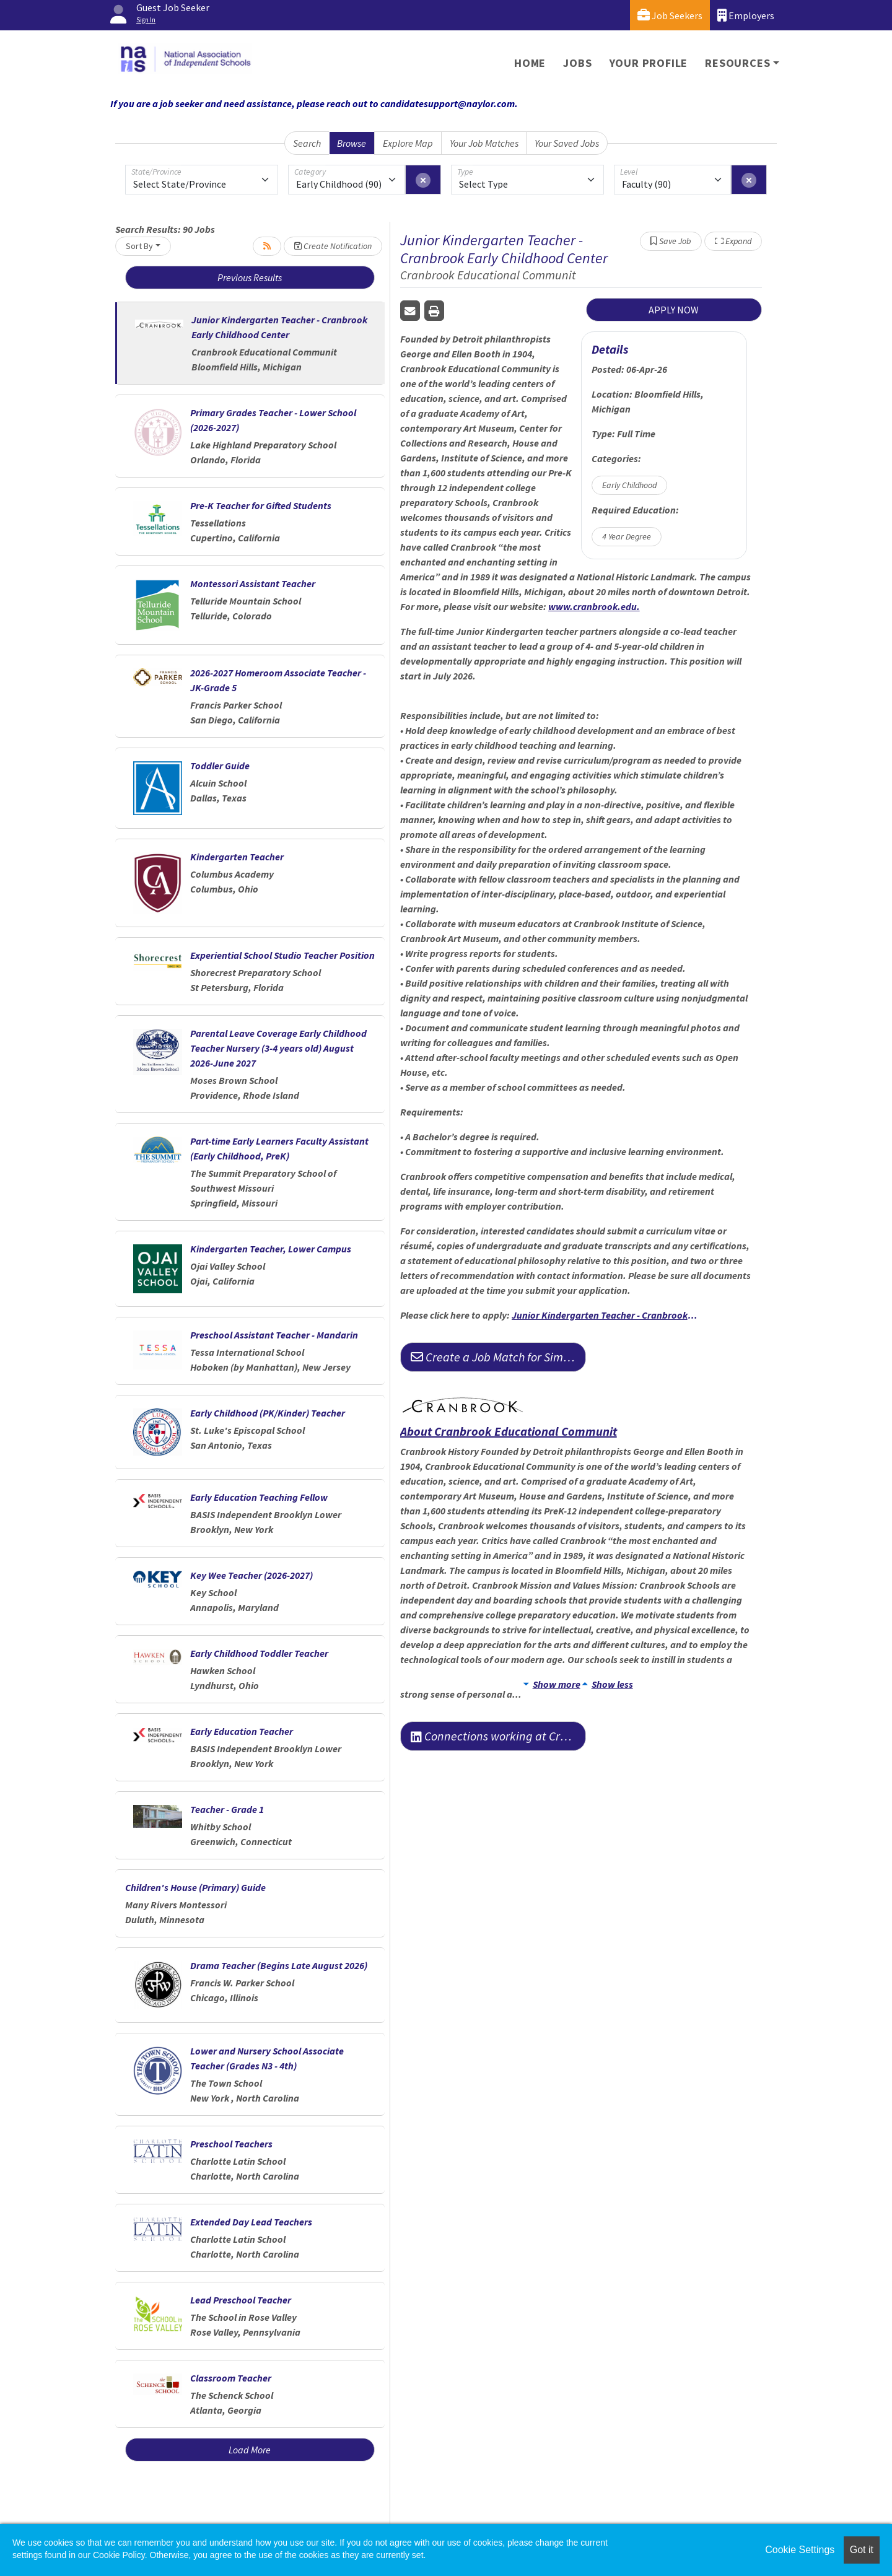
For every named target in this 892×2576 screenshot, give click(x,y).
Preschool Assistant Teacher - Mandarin (274, 1335)
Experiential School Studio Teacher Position (282, 955)
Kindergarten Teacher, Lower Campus (270, 1248)
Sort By (139, 245)
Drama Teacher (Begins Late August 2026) (278, 1965)
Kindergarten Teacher (237, 856)
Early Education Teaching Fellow (259, 1497)
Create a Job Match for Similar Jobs (498, 1356)
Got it (861, 2549)
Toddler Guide (220, 765)
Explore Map (408, 143)
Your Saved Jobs (567, 143)
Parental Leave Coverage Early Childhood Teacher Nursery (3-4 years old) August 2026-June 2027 (278, 1048)
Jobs (577, 63)
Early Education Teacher (241, 1731)
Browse (351, 143)
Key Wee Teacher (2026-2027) (251, 1575)
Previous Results (249, 277)
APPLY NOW (674, 309)
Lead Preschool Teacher (240, 2300)
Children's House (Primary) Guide (195, 1887)
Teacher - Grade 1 (227, 1809)
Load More (250, 2449)
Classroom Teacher (230, 2378)
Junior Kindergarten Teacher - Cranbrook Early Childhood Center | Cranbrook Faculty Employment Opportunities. (604, 1315)
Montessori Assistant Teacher (252, 583)
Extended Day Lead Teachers (251, 2222)
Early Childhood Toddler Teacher (259, 1653)
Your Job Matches (484, 143)
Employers (745, 15)
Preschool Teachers (231, 2143)
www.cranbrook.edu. (594, 606)
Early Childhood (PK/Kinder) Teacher (267, 1413)
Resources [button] (737, 63)
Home (530, 63)
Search (307, 143)
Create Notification (333, 245)
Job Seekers (669, 15)
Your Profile (649, 63)
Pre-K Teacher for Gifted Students (260, 505)
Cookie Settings (799, 2549)
